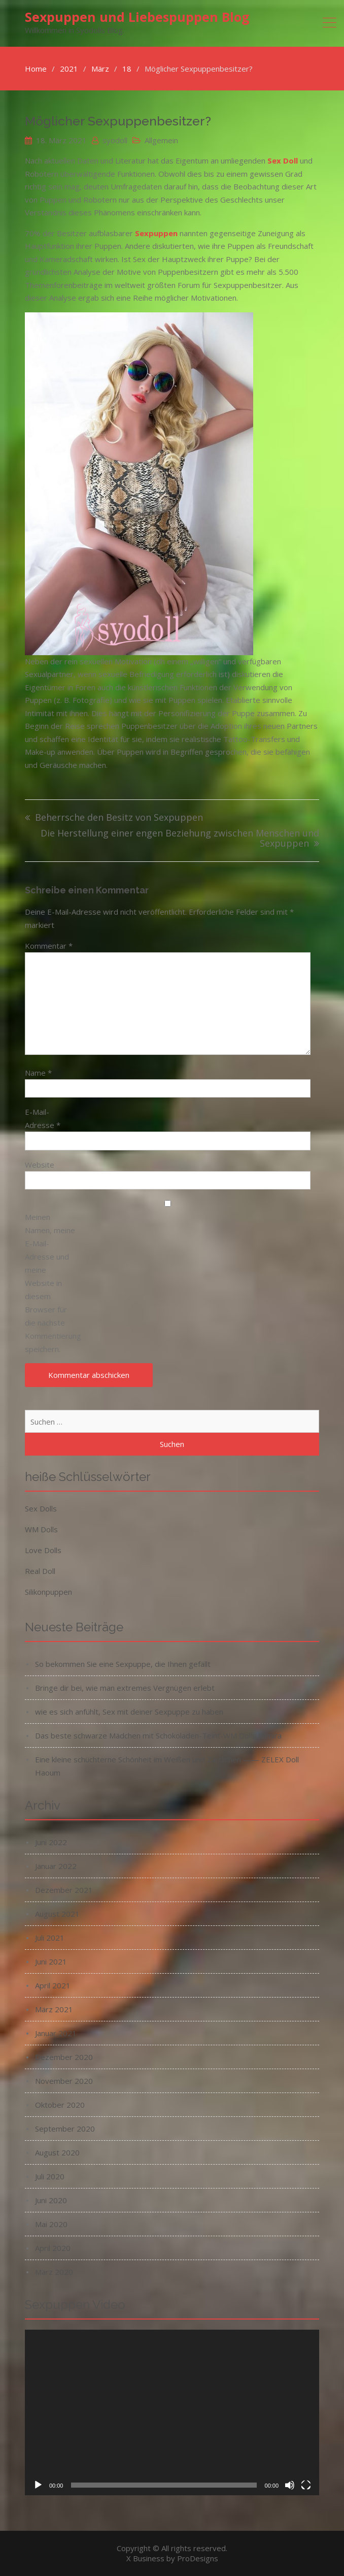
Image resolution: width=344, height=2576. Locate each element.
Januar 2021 (56, 2033)
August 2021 (57, 1914)
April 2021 (53, 1985)
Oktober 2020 (60, 2105)
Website (39, 1165)
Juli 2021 (49, 1938)
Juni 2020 (51, 2200)
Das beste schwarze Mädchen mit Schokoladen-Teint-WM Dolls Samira (158, 1735)
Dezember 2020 (64, 2057)
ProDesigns (197, 2558)
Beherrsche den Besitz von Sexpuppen (119, 818)
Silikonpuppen (48, 1592)
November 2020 (64, 2081)
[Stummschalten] (290, 2485)
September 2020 (65, 2128)
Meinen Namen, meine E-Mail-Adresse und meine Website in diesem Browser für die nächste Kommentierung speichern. (50, 1283)
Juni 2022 (51, 1842)
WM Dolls (41, 1529)
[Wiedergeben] (38, 2485)
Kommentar (49, 946)
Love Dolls (43, 1550)
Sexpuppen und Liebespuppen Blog (137, 16)
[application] (172, 2412)
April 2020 (53, 2248)
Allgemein (161, 140)
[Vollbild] (306, 2485)
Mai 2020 (51, 2224)
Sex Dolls (41, 1508)
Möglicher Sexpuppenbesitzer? (118, 120)
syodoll (114, 140)
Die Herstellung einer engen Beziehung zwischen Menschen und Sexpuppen (180, 838)
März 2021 (54, 2009)
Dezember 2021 (64, 1890)
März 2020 (54, 2272)
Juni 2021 (51, 1961)
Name (38, 1073)
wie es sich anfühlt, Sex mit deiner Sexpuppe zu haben (129, 1711)
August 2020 (57, 2152)
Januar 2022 (56, 1866)
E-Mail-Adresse (42, 1118)
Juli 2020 (49, 2176)
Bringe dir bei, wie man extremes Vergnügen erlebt (125, 1688)
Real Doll (40, 1571)
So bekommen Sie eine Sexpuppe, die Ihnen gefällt (123, 1664)
